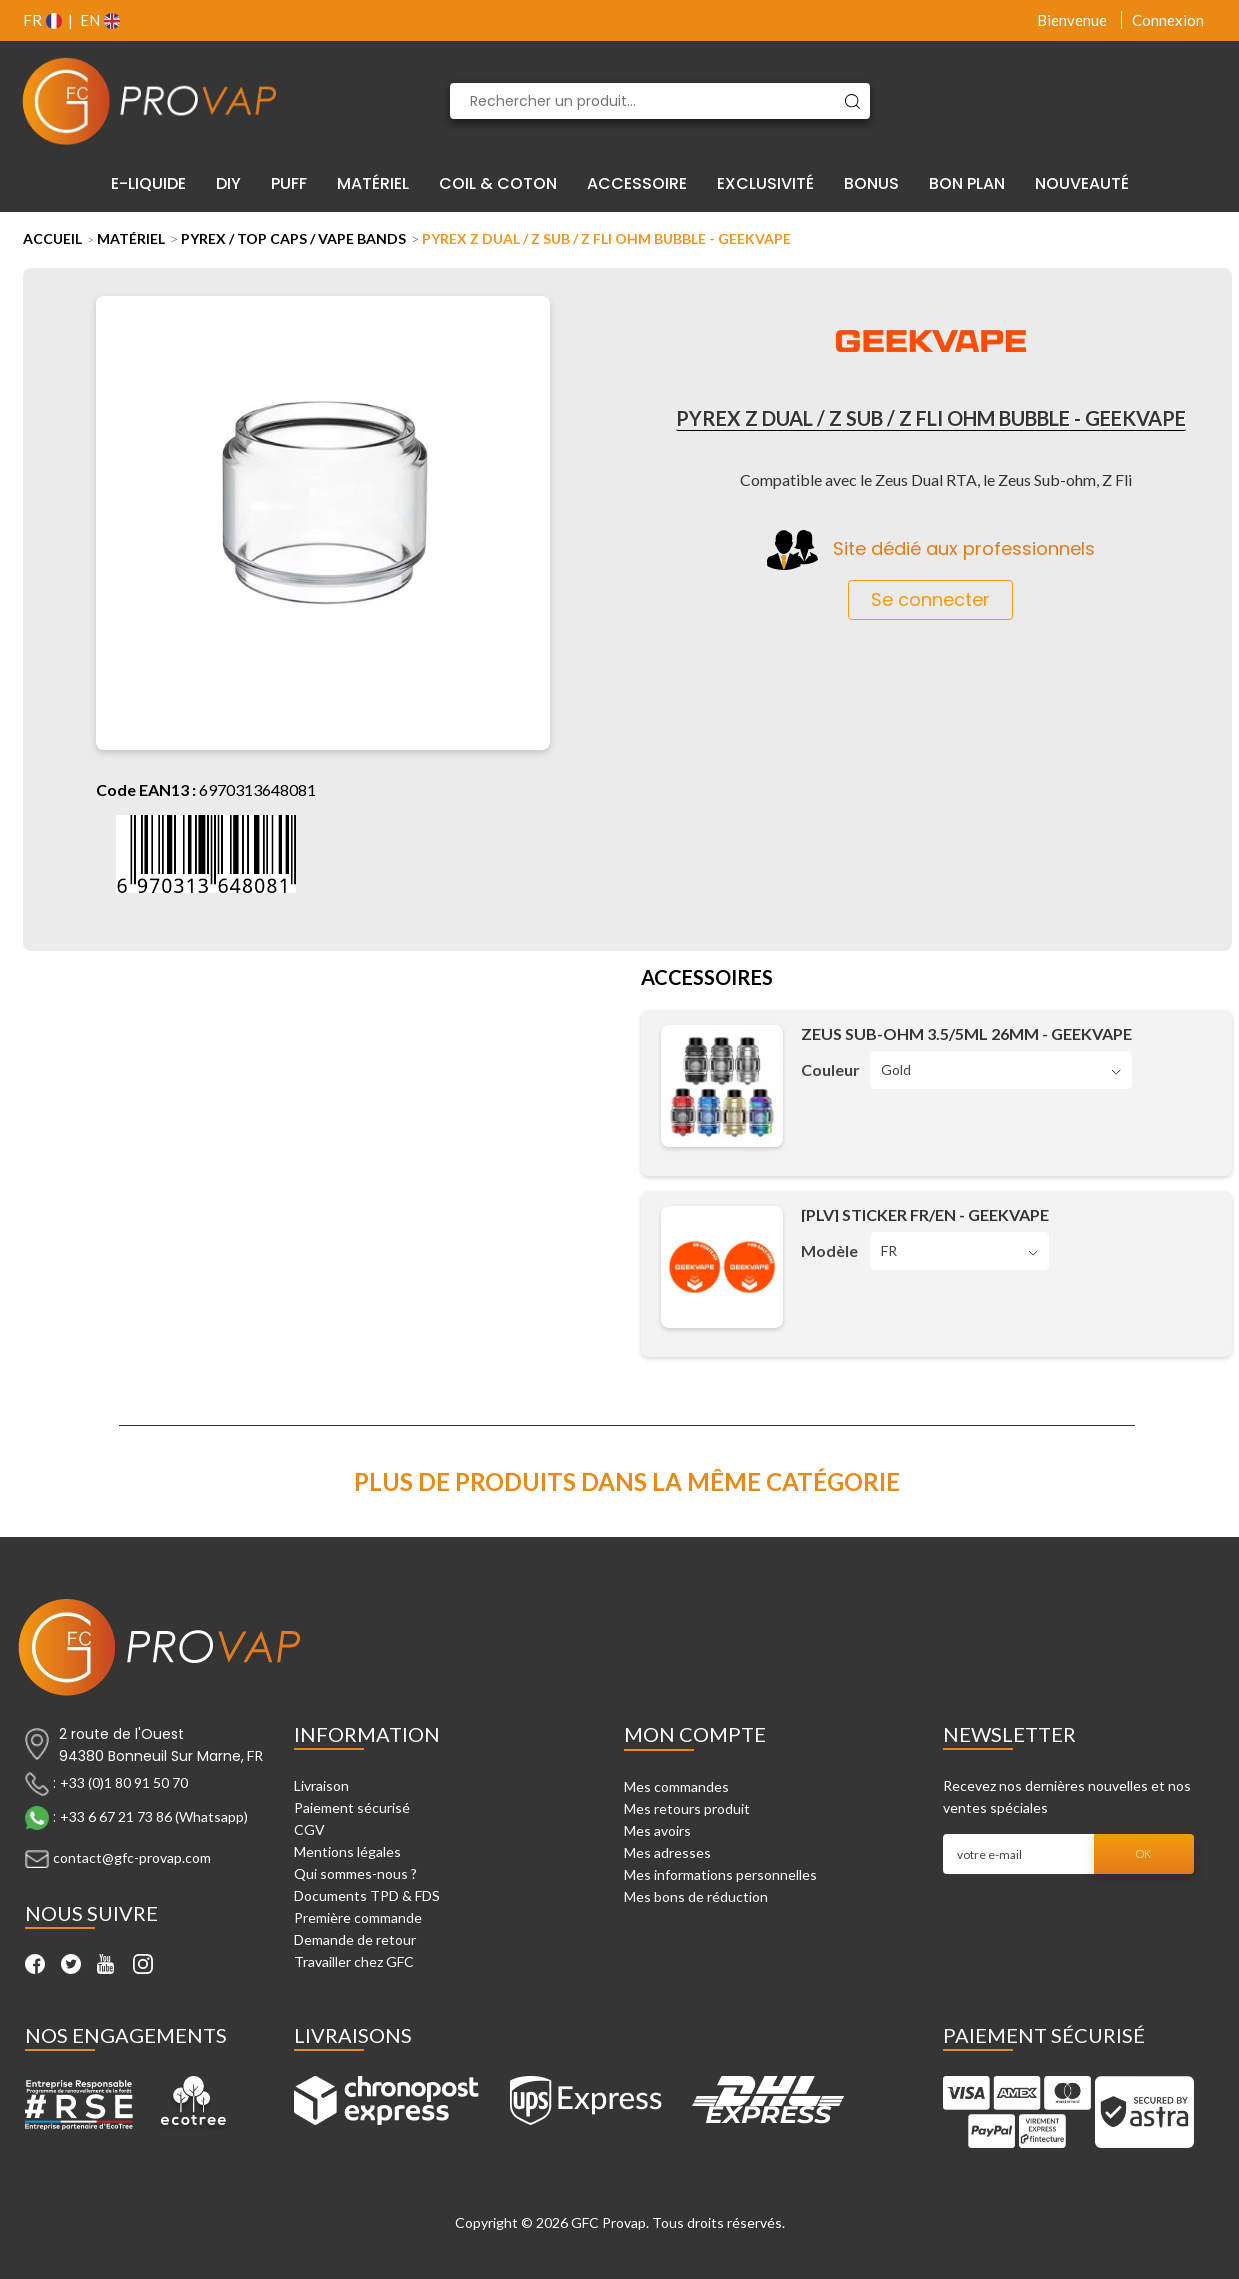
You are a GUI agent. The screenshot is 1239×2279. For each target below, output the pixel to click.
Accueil (52, 238)
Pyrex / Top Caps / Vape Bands (293, 238)
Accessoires (707, 979)
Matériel (131, 238)
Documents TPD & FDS (367, 1895)
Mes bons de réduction (696, 1896)
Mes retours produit (687, 1808)
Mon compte (695, 1734)
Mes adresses (667, 1852)
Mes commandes (676, 1786)
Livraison (321, 1785)
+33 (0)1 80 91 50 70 (124, 1782)
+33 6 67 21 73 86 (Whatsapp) (154, 1816)
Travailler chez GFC (354, 1961)
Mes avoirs (657, 1830)
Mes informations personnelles (720, 1874)
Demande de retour (355, 1939)
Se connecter (930, 599)
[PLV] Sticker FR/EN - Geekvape (925, 1214)
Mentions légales (347, 1851)
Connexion (1168, 20)
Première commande (358, 1917)
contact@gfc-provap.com (132, 1857)
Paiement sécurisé (352, 1807)
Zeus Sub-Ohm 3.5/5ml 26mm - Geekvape (966, 1033)
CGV (309, 1829)
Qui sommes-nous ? (355, 1873)
